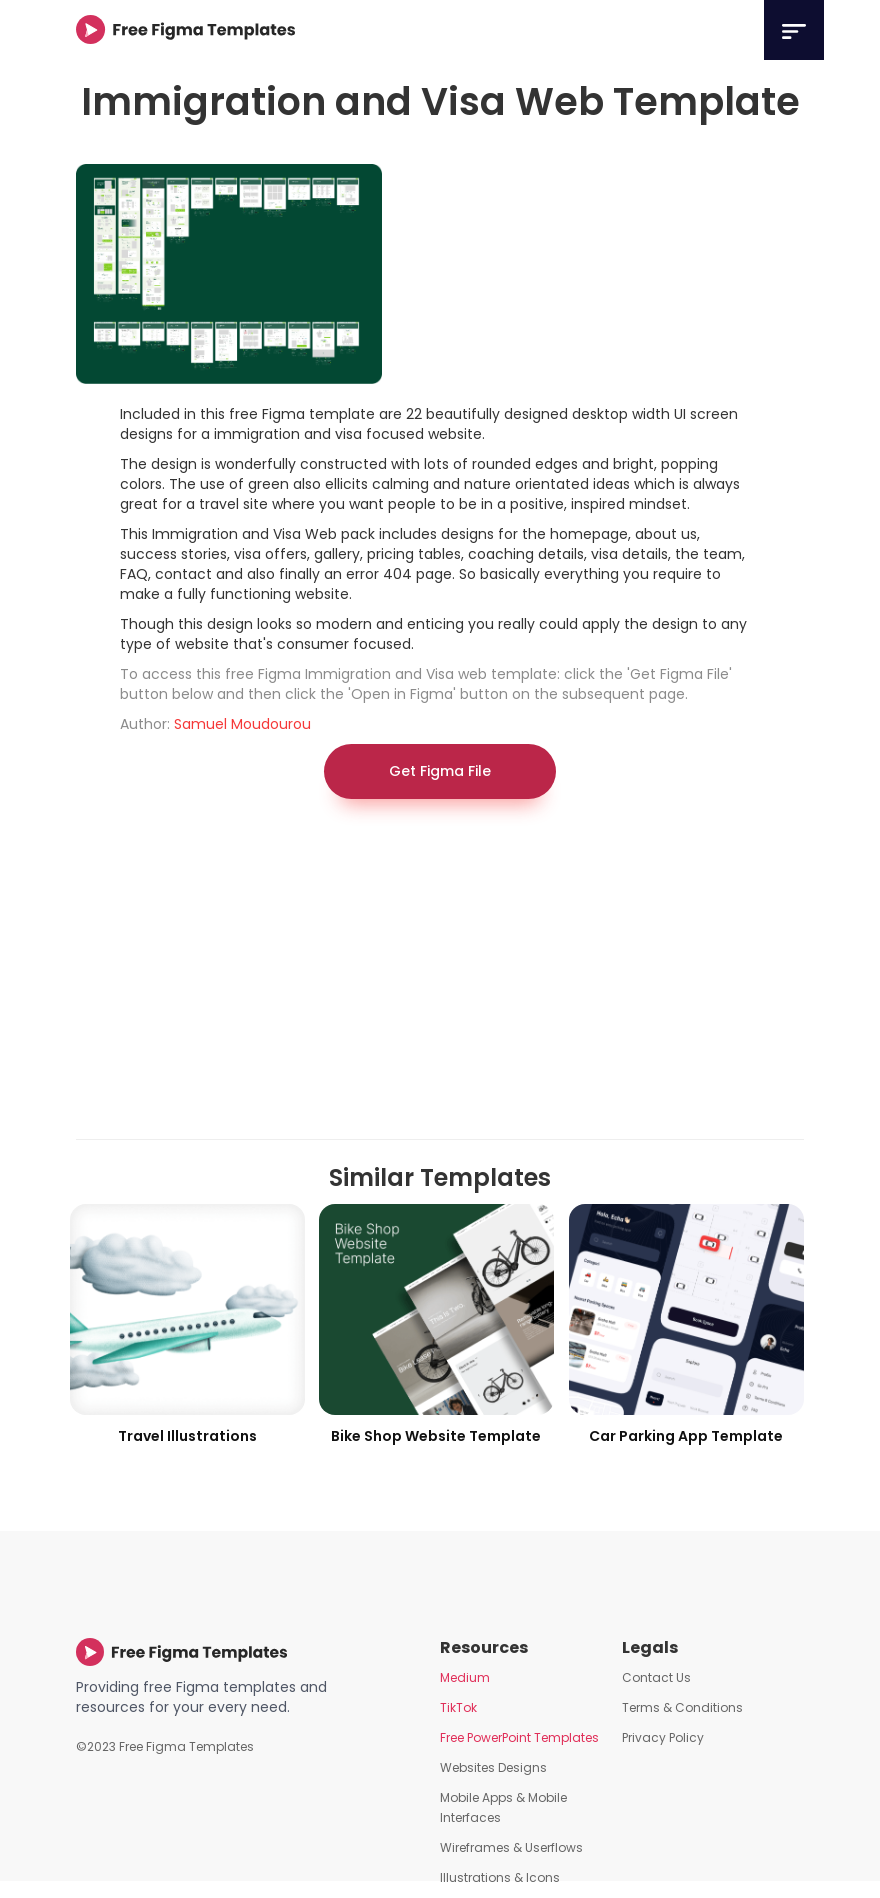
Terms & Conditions (682, 1707)
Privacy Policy (663, 1737)
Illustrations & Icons (500, 1877)
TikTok (458, 1707)
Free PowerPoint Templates (519, 1737)
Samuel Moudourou (242, 724)
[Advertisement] (440, 979)
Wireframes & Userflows (511, 1847)
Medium (465, 1677)
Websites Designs (493, 1767)
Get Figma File (440, 771)
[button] (794, 30)
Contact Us (656, 1677)
